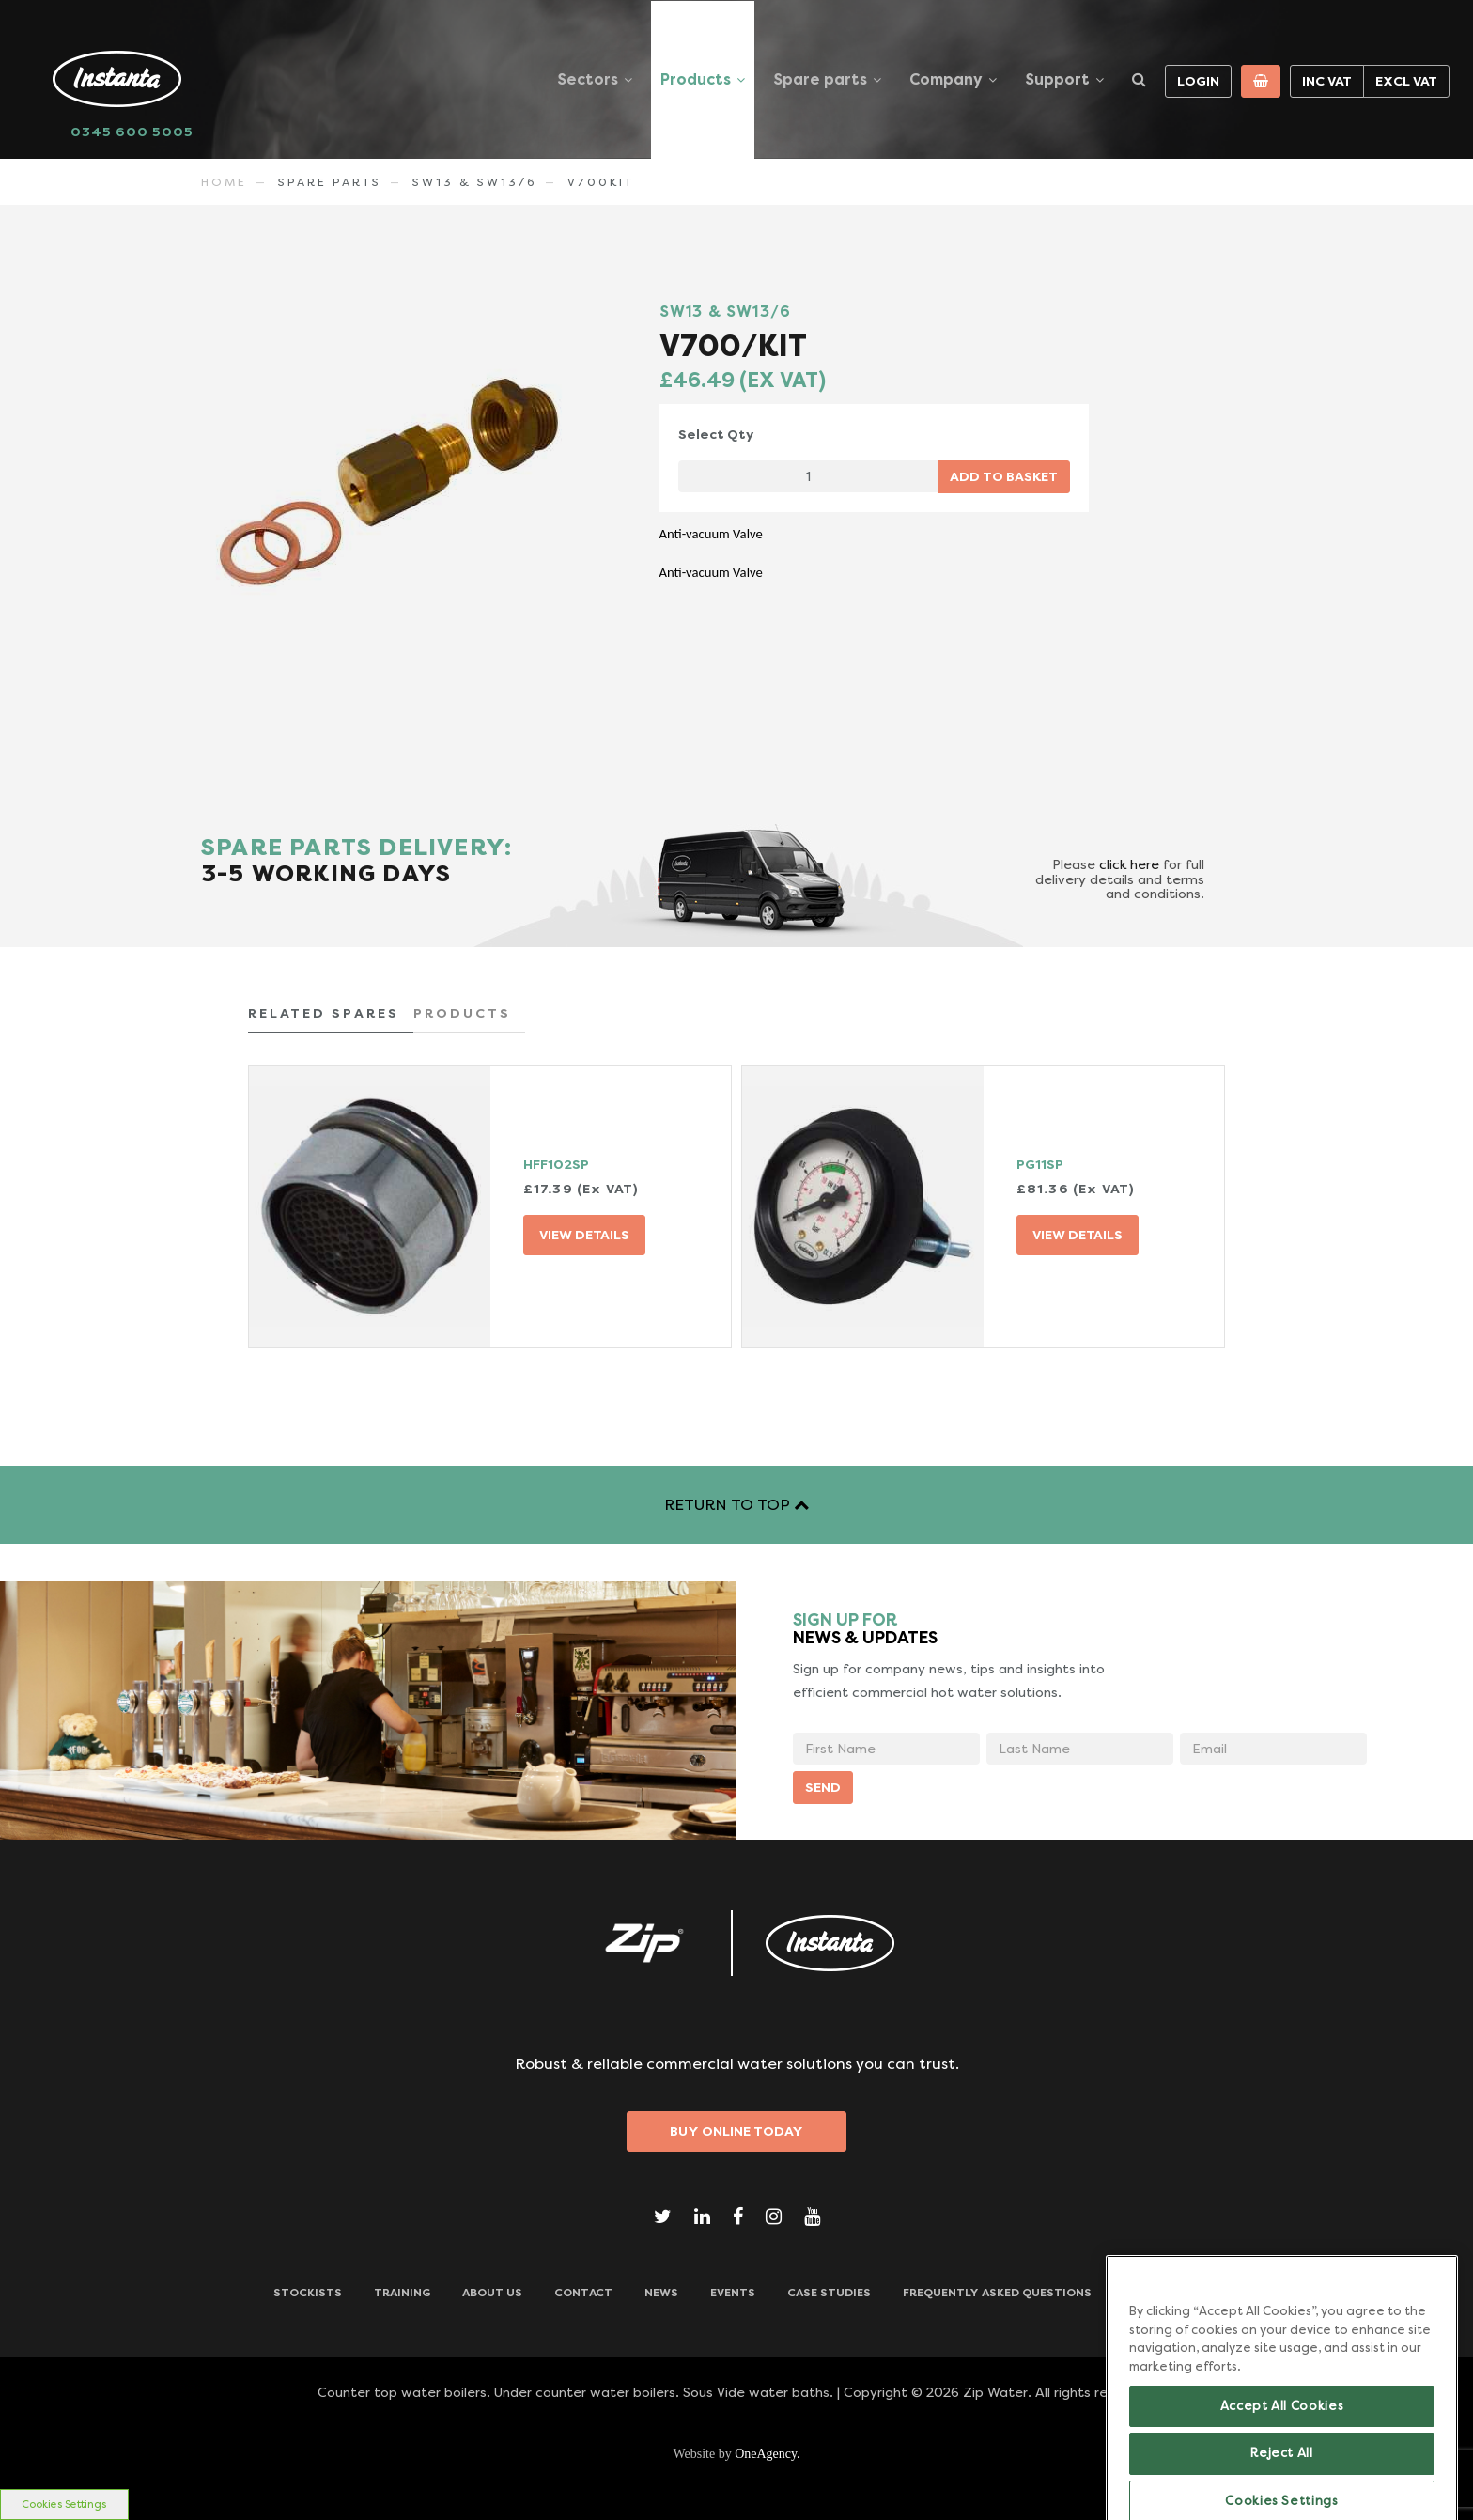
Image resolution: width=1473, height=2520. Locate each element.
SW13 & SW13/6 (474, 182)
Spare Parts (329, 182)
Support (1057, 79)
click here (1129, 864)
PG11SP (1039, 1164)
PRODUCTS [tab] (462, 1012)
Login (1198, 80)
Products (695, 79)
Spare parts (820, 79)
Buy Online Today (736, 2131)
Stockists (307, 2292)
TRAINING (402, 2292)
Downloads (1162, 2292)
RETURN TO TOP (736, 1505)
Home (224, 182)
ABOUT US (492, 2292)
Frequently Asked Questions (997, 2292)
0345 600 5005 (132, 131)
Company (946, 79)
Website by (736, 2454)
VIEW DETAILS (584, 1234)
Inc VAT (1327, 80)
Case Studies (829, 2292)
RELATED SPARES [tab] (323, 1012)
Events (732, 2292)
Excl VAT (1406, 80)
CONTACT (583, 2292)
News (661, 2292)
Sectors (587, 79)
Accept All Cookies (1282, 2473)
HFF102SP (556, 1164)
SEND (823, 1787)
